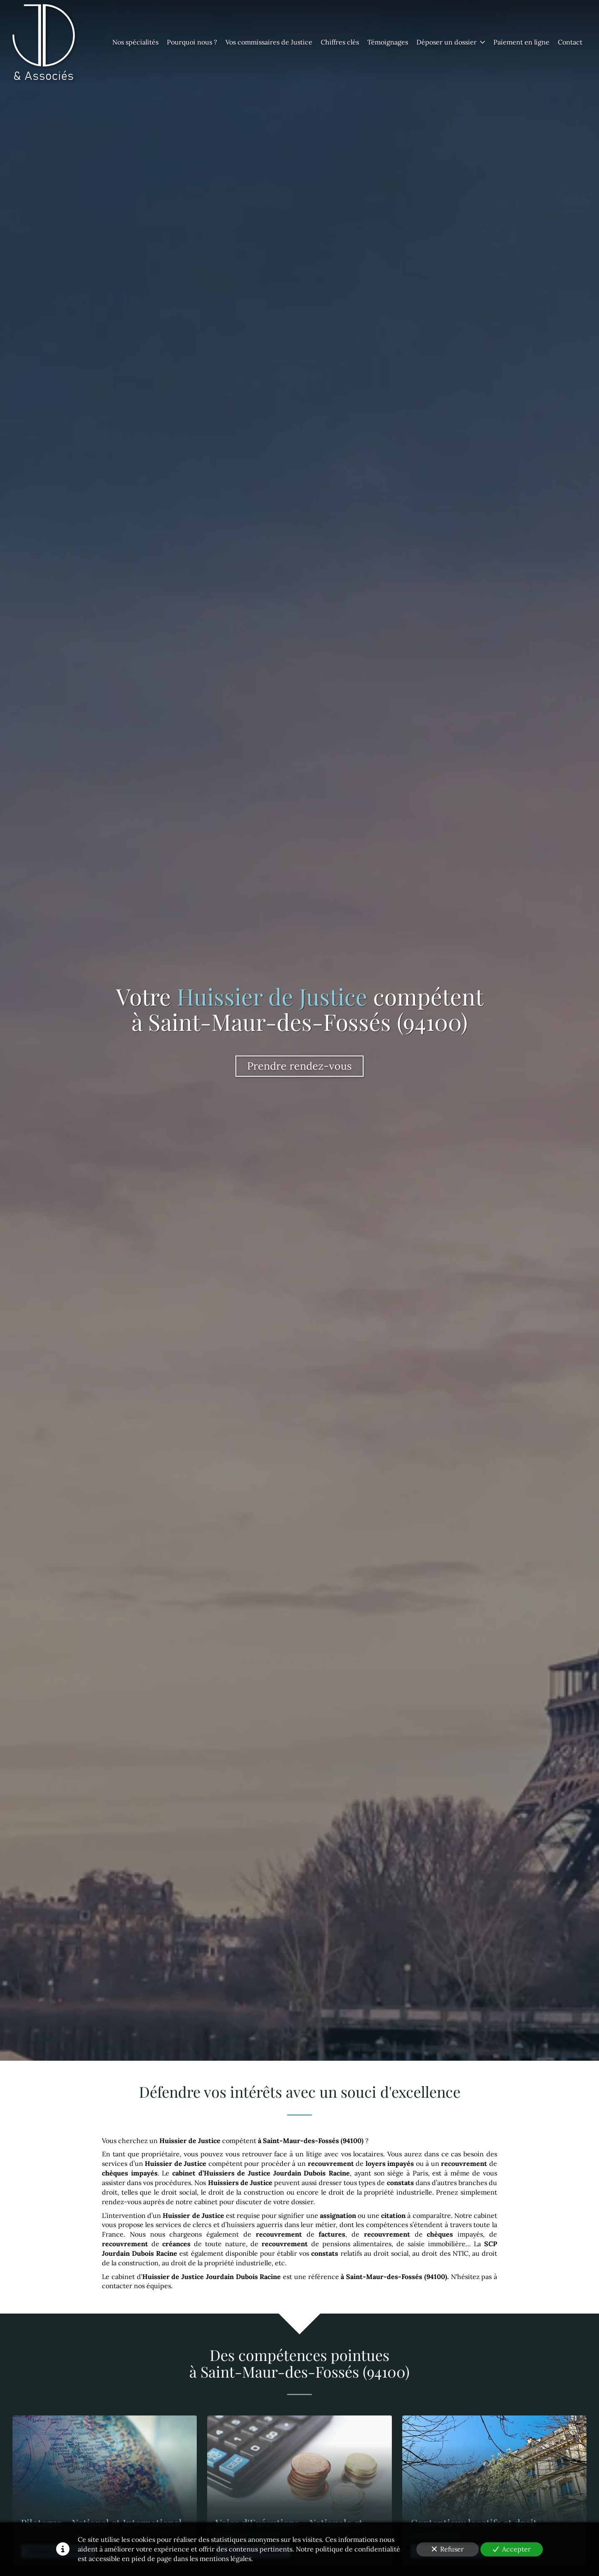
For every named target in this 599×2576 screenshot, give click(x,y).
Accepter (512, 2549)
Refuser (448, 2549)
